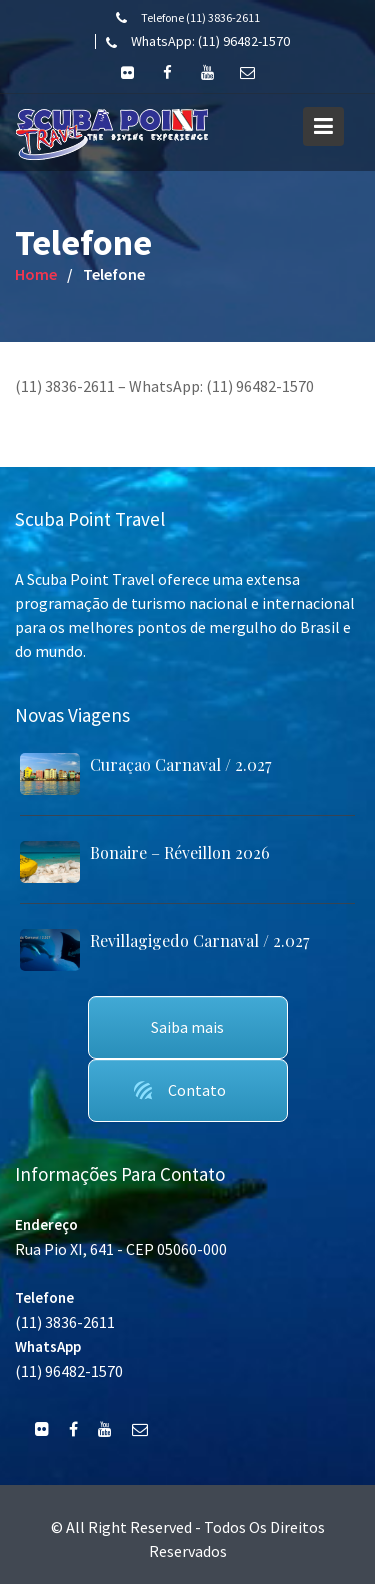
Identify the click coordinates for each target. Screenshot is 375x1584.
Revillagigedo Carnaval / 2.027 (199, 940)
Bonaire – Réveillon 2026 (180, 852)
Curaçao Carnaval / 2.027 (180, 764)
